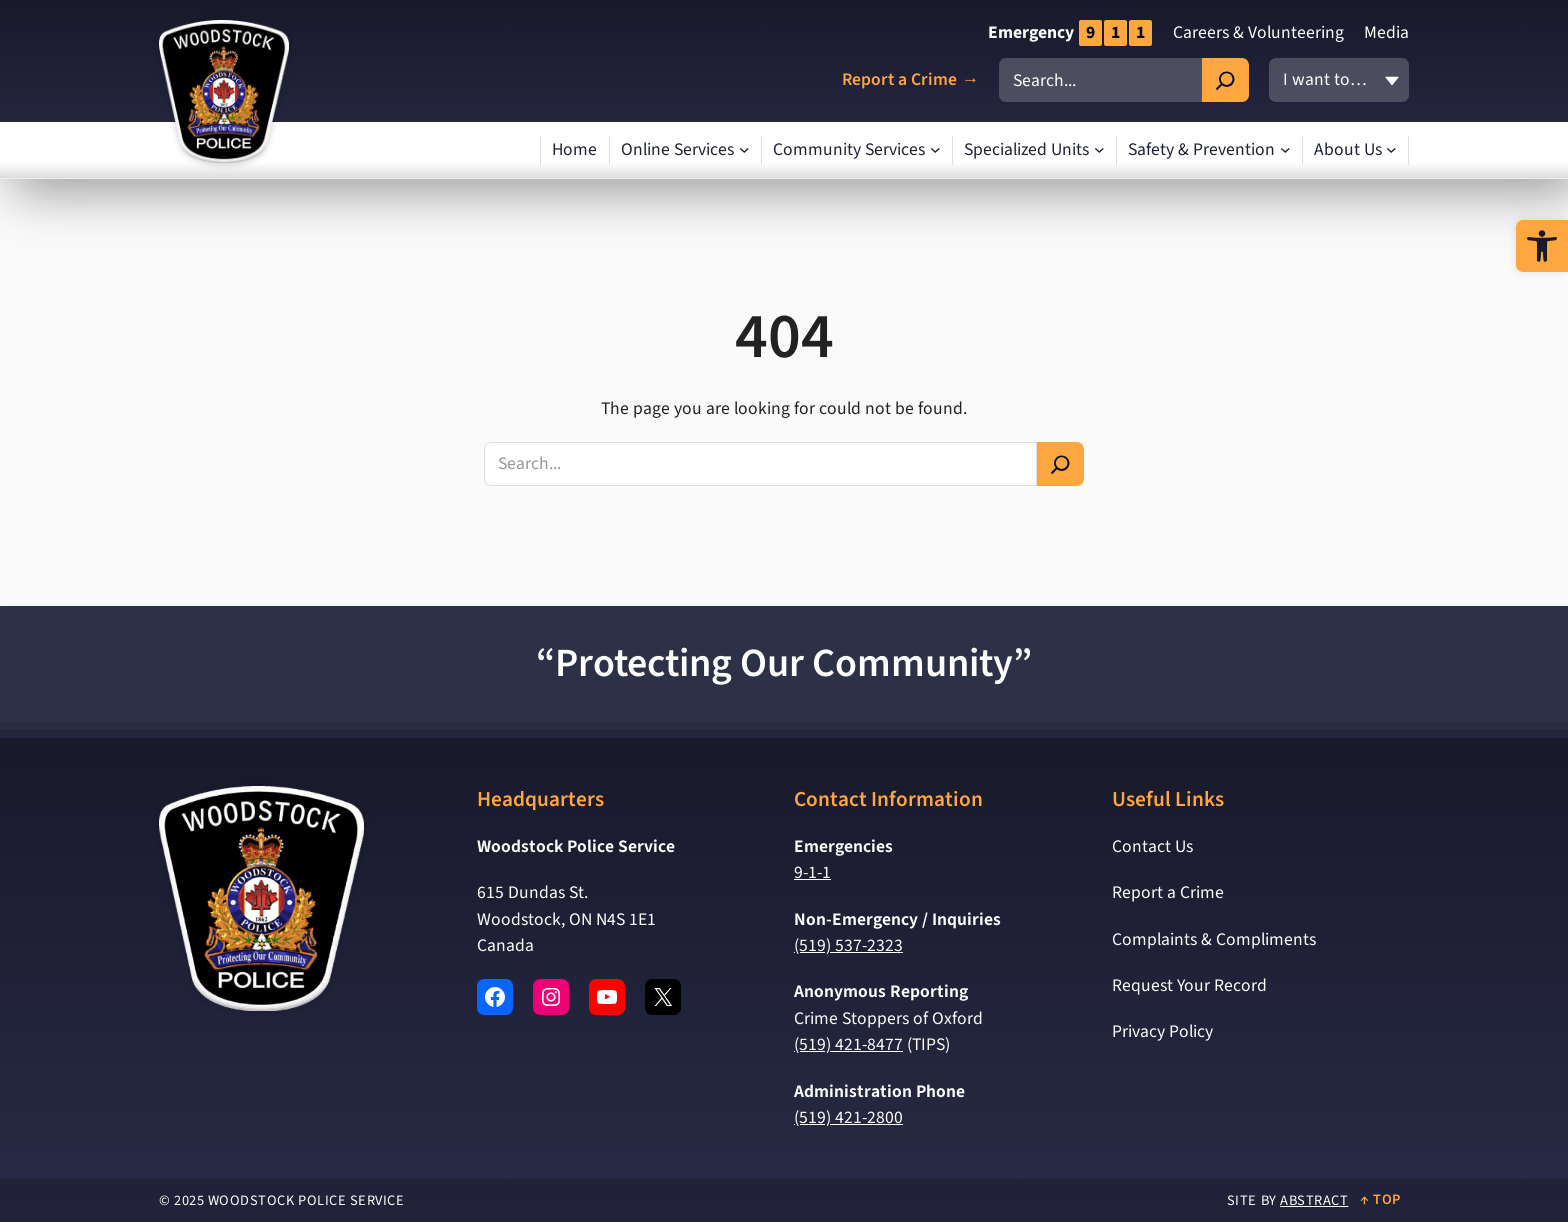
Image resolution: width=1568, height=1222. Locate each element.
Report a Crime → (910, 80)
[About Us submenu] (1391, 150)
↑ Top (1380, 1199)
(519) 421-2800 (848, 1117)
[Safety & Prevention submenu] (1285, 150)
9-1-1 (812, 872)
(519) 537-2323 (848, 945)
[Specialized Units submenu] (1099, 150)
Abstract (1314, 1200)
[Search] (1225, 80)
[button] (1542, 246)
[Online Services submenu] (744, 150)
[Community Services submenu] (935, 150)
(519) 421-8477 (848, 1044)
